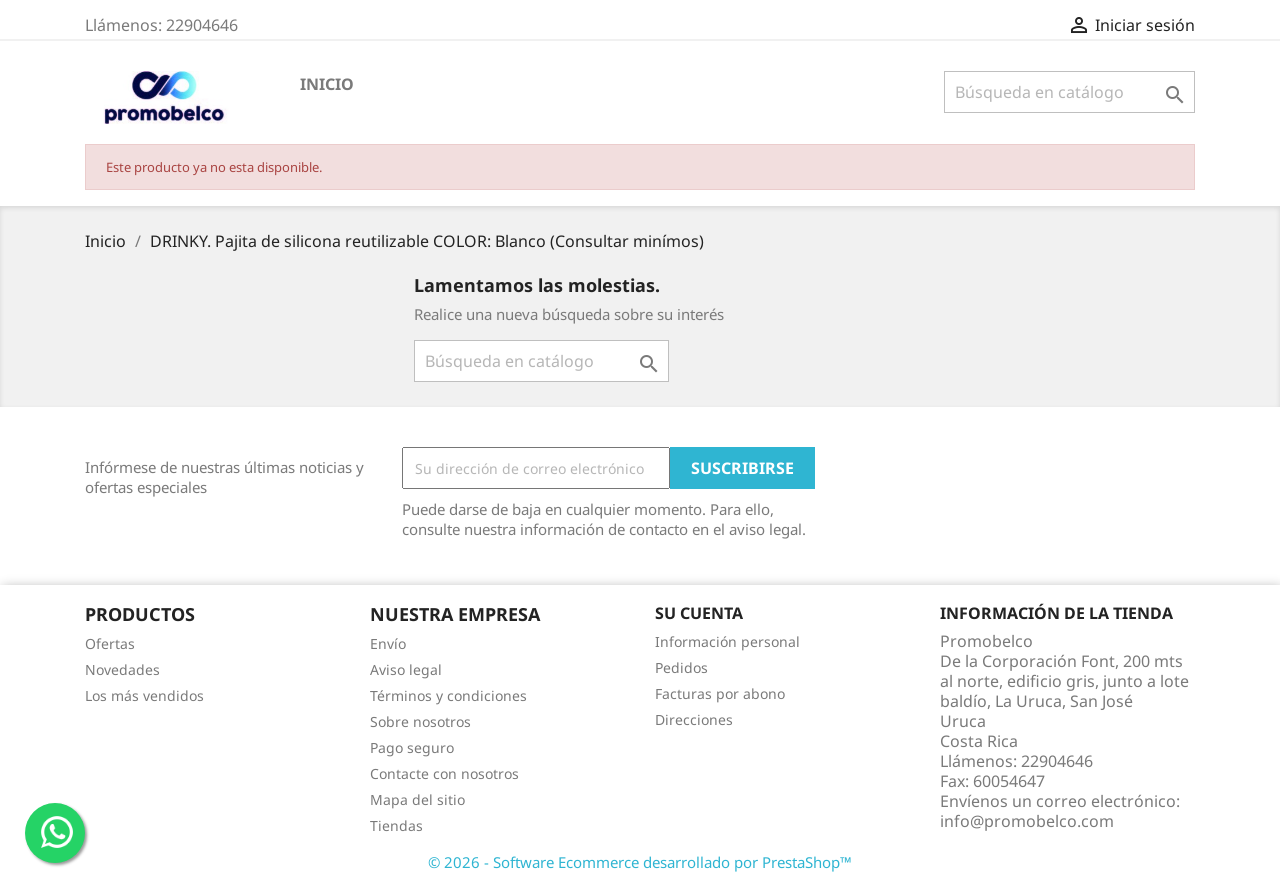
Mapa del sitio (417, 799)
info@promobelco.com (1027, 821)
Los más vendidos (144, 695)
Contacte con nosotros (444, 773)
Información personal (727, 641)
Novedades (122, 669)
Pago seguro (412, 747)
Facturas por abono (720, 693)
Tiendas (396, 825)
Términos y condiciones (448, 695)
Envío (388, 643)
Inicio (327, 84)
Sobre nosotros (420, 721)
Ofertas (110, 643)
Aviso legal (406, 669)
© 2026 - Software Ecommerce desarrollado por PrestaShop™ (640, 862)
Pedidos (681, 667)
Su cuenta (699, 613)
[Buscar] (1069, 92)
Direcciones (694, 719)
